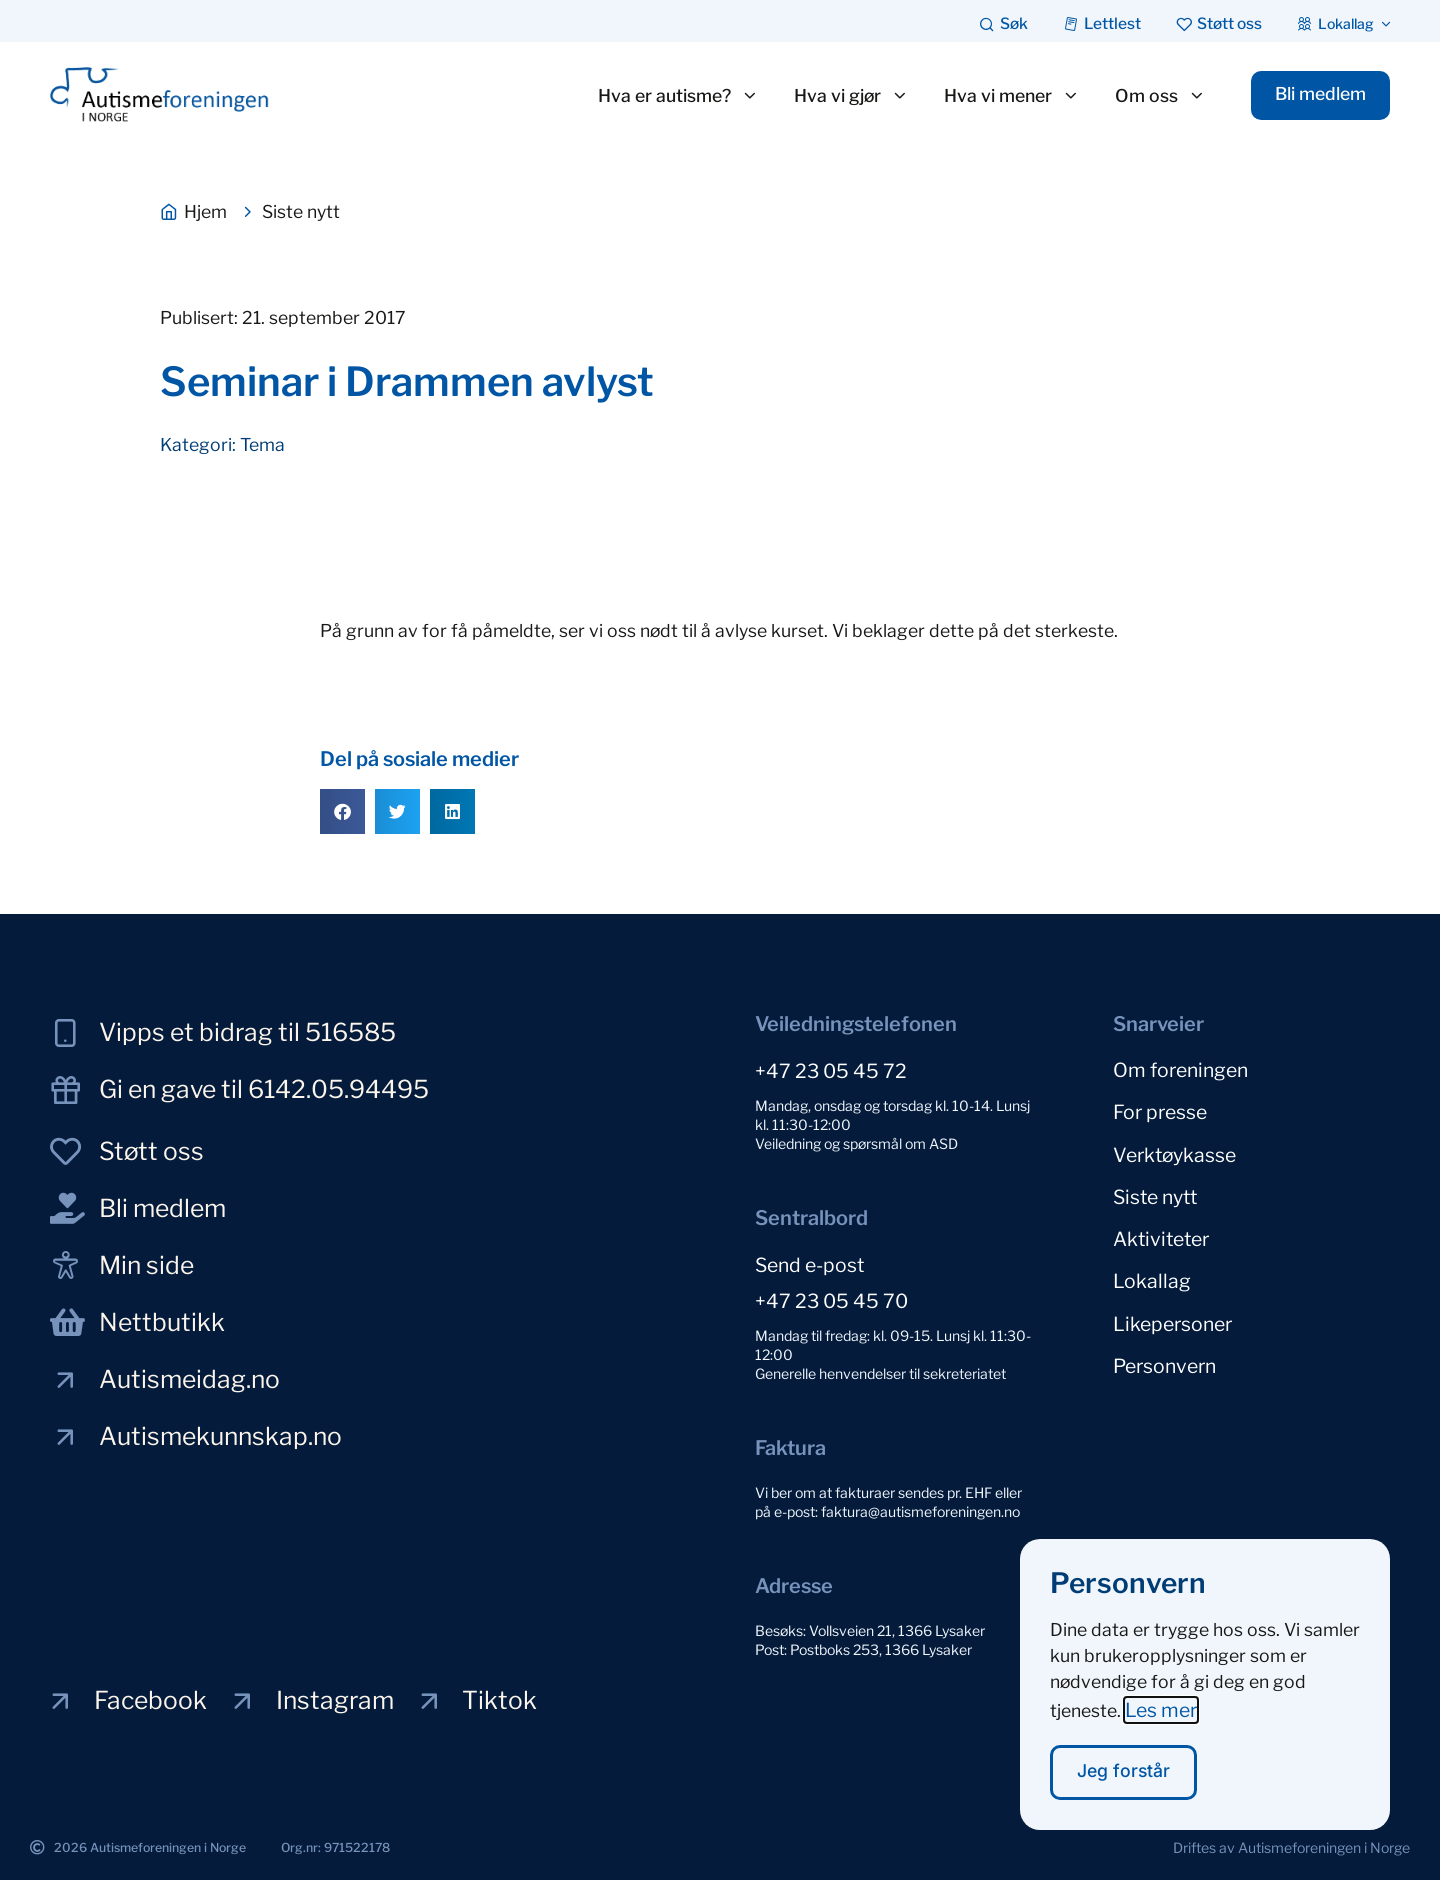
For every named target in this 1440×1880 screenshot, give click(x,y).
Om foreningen (1180, 1069)
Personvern (1164, 1356)
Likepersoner (1172, 1315)
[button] (342, 811)
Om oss (1157, 96)
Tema (262, 444)
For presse (1160, 1110)
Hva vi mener (1009, 96)
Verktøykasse (1174, 1151)
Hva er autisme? (675, 96)
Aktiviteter (1161, 1233)
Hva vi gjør (848, 96)
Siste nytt (1155, 1192)
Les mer (1161, 1728)
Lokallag (1152, 1274)
